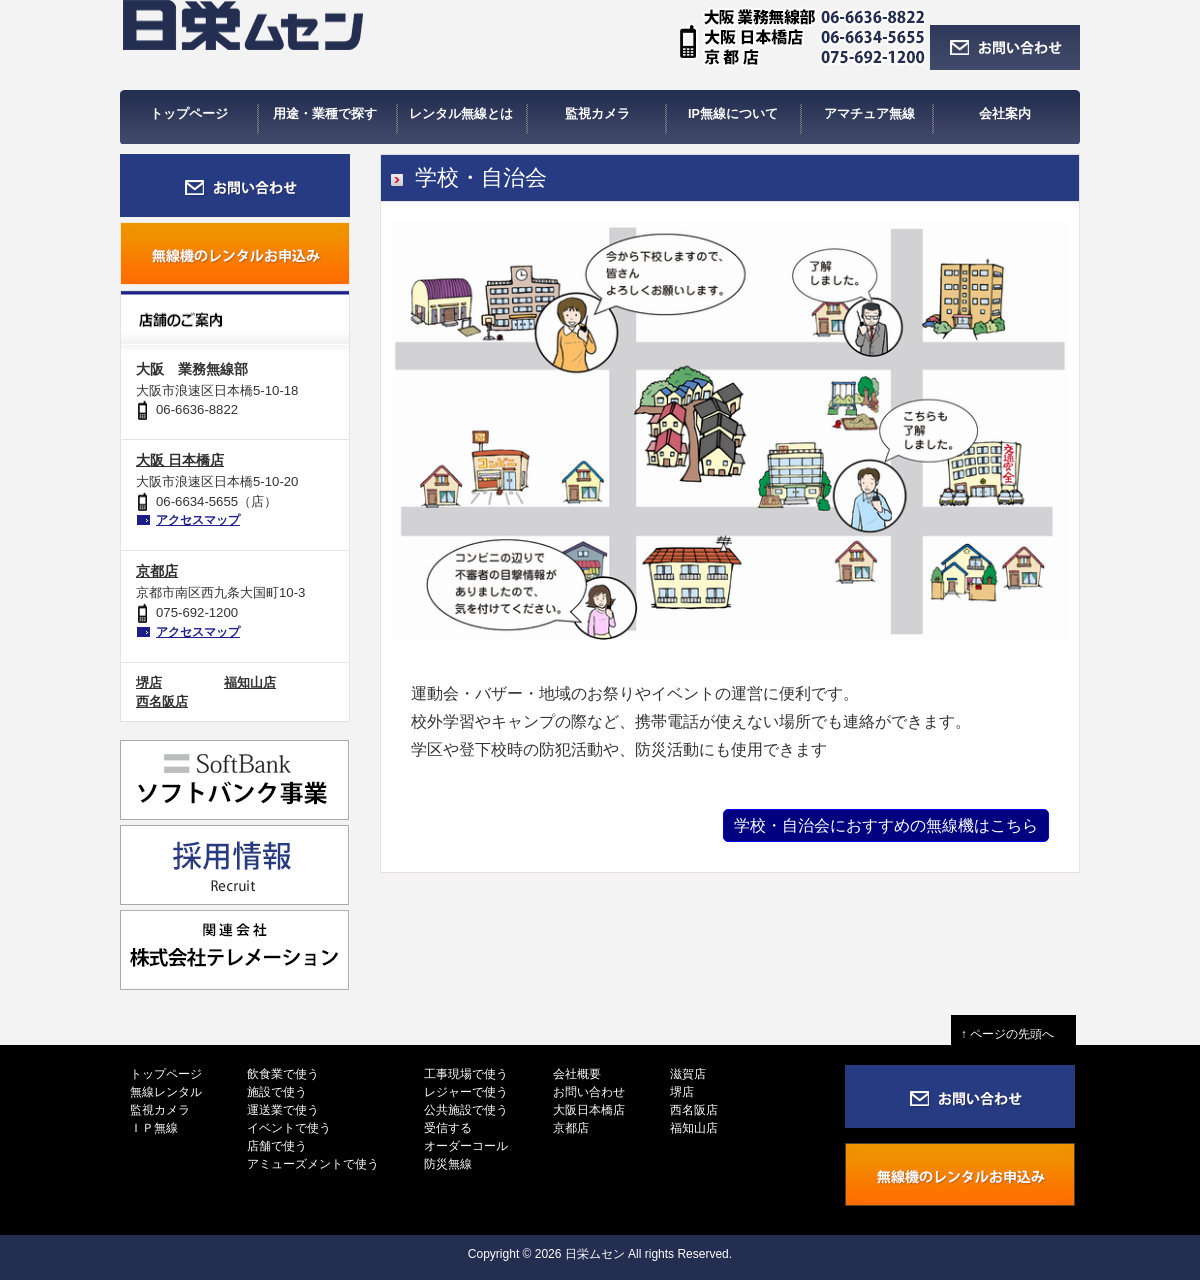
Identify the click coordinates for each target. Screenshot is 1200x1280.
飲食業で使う (283, 1074)
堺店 (149, 682)
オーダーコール (466, 1146)
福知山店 (250, 682)
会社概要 (577, 1074)
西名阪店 (162, 701)
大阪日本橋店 (589, 1110)
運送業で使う (283, 1110)
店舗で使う (277, 1146)
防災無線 (448, 1164)
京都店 (157, 571)
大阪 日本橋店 (180, 460)
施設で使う (277, 1092)
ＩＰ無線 (154, 1128)
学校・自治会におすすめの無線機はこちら (886, 825)
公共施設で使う (466, 1110)
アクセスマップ (198, 520)
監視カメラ (160, 1110)
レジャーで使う (466, 1092)
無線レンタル (166, 1092)
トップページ (166, 1074)
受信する (448, 1128)
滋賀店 (688, 1074)
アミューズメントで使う (313, 1164)
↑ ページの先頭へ (1013, 1034)
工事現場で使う (466, 1074)
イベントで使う (289, 1128)
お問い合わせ (589, 1092)
